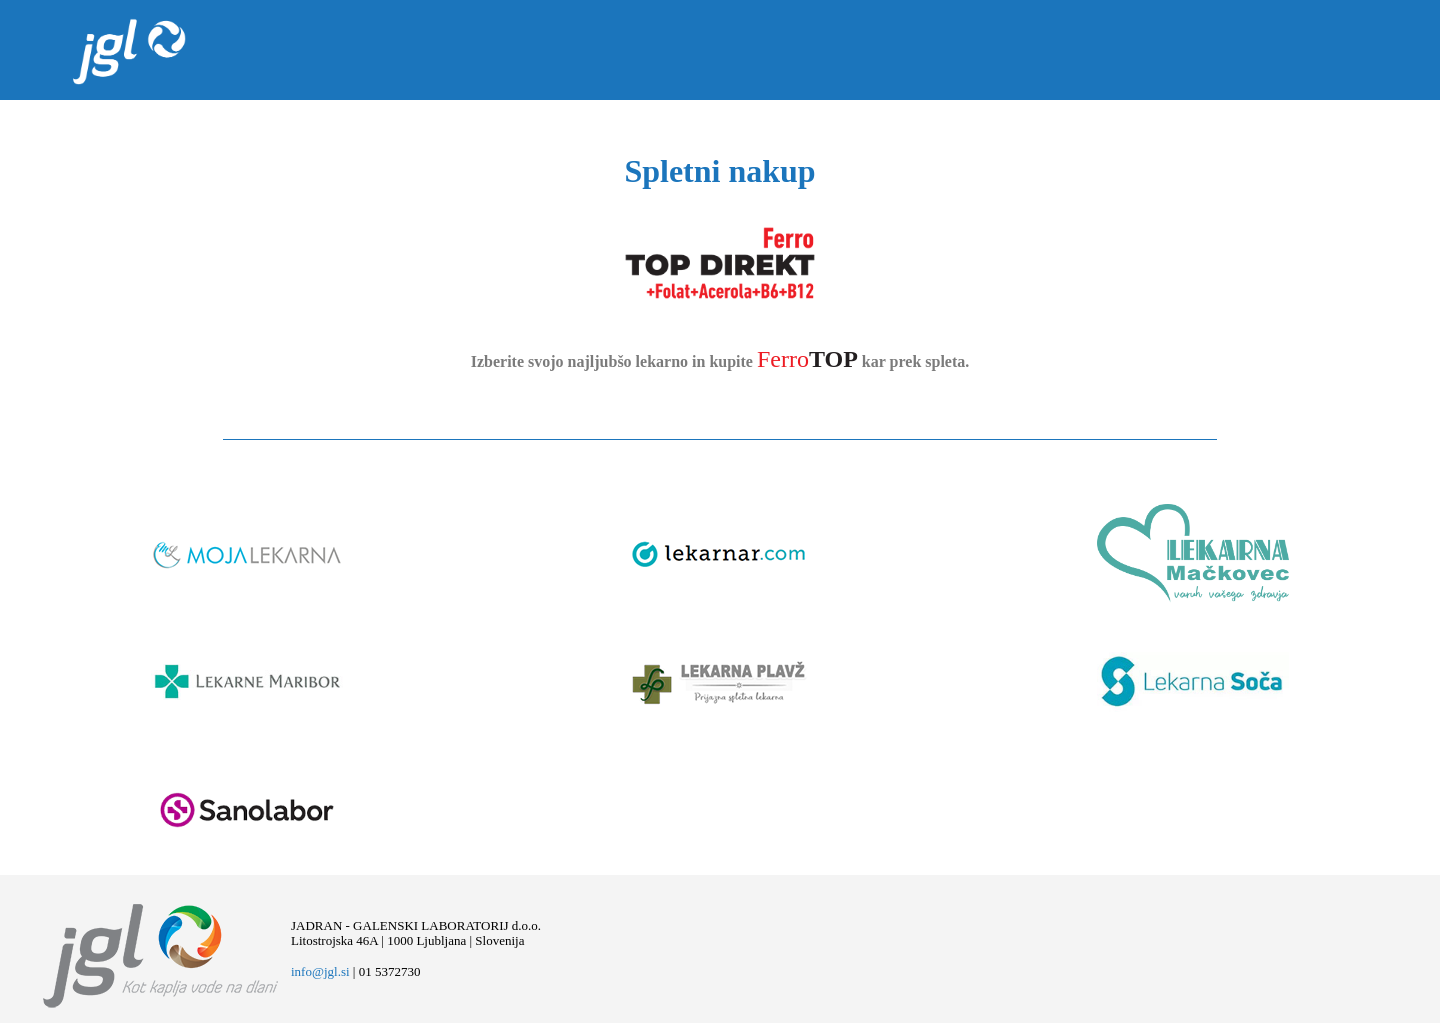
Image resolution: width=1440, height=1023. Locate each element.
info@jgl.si (320, 971)
